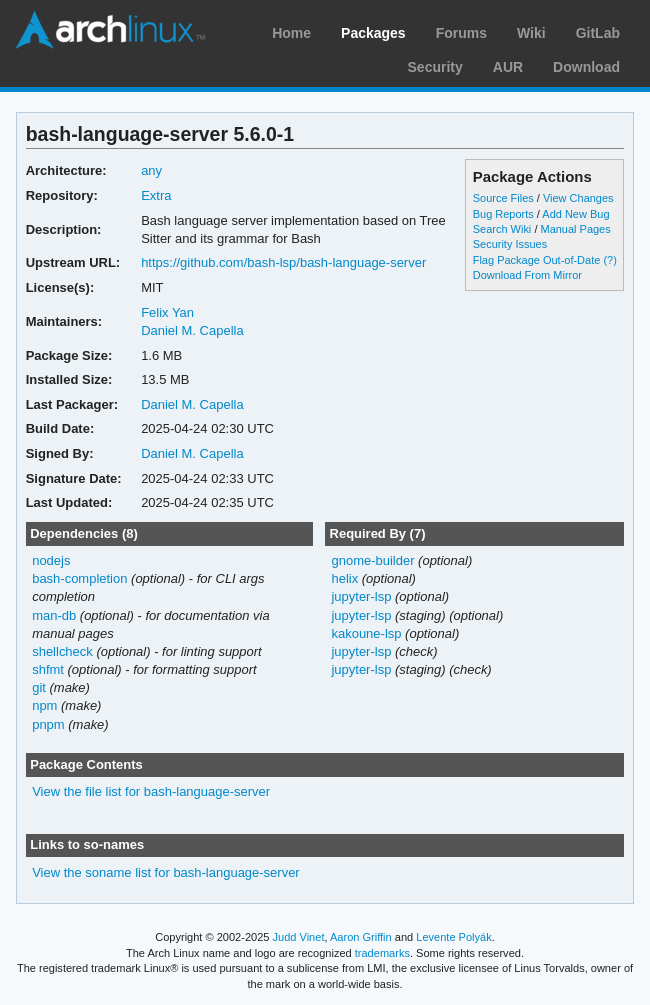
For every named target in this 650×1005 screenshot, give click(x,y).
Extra (156, 195)
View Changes (578, 198)
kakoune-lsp (366, 633)
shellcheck (62, 651)
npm (44, 705)
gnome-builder (372, 560)
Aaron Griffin (361, 937)
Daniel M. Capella (192, 330)
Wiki (531, 33)
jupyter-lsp (361, 596)
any (151, 170)
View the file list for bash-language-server (151, 791)
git (39, 687)
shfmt (48, 669)
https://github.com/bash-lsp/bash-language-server (283, 262)
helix (344, 578)
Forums (461, 33)
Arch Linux (110, 30)
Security (435, 67)
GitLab (598, 33)
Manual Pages (575, 229)
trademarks (382, 953)
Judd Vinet (299, 937)
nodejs (51, 560)
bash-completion (79, 578)
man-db (54, 615)
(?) (609, 260)
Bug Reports (503, 214)
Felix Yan (167, 312)
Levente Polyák (453, 937)
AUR (508, 67)
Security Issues (510, 244)
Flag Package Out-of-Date (537, 260)
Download (586, 67)
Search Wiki (502, 229)
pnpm (48, 724)
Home (291, 33)
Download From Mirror (527, 275)
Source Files (503, 198)
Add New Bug (575, 214)
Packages (373, 33)
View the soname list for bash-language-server (166, 872)
